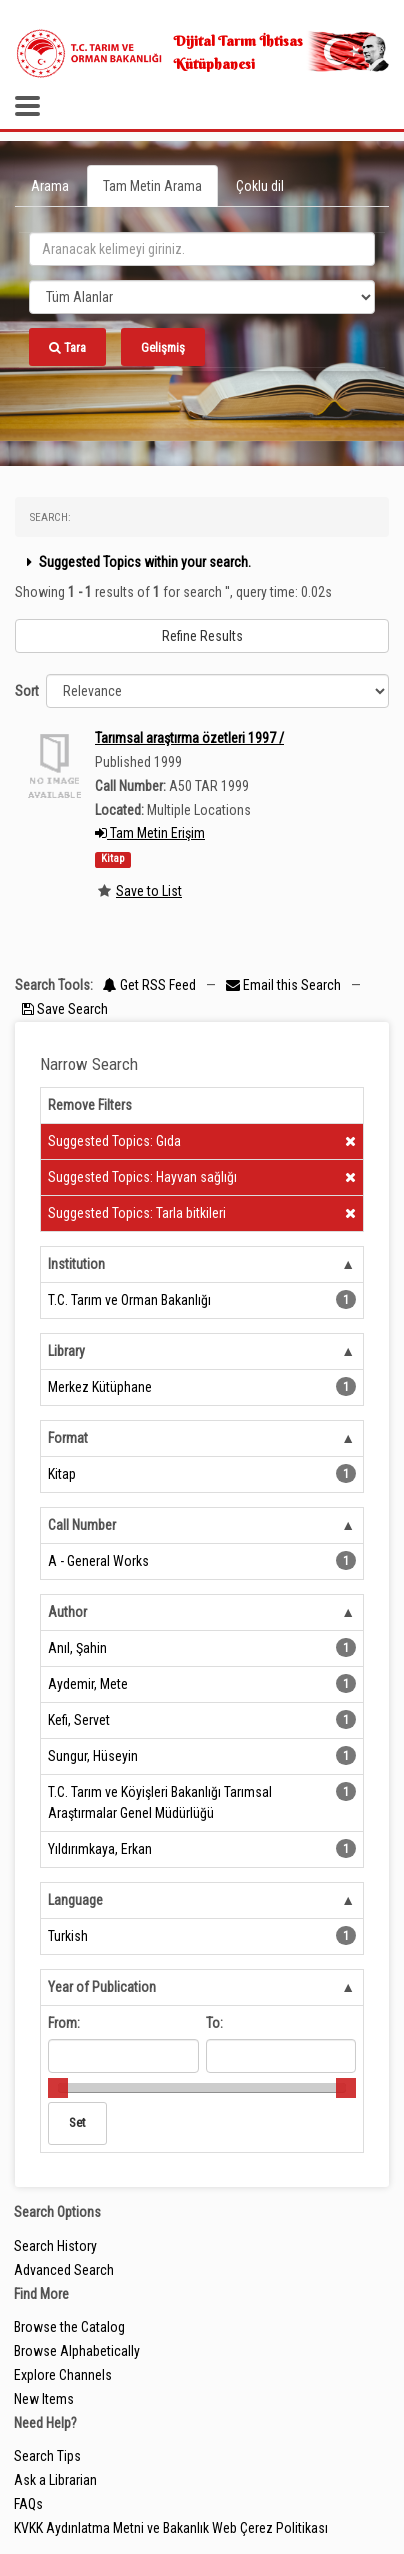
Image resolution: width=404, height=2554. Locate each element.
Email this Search (285, 985)
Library (66, 1351)
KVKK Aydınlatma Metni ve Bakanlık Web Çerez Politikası (171, 2528)
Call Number (82, 1525)
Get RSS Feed (149, 985)
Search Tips (47, 2456)
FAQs (28, 2504)
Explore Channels (63, 2375)
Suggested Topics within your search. (136, 562)
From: (64, 2023)
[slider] (58, 2088)
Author (67, 1612)
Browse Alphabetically (77, 2351)
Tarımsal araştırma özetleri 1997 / (189, 738)
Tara (67, 347)
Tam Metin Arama (152, 186)
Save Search (65, 1009)
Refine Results (202, 636)
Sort (27, 691)
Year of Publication (102, 1987)
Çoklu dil (260, 186)
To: (214, 2023)
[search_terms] (202, 249)
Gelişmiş (163, 347)
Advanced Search (64, 2270)
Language (75, 1900)
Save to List (149, 891)
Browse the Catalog (69, 2327)
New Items (44, 2399)
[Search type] (202, 297)
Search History (55, 2246)
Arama (50, 186)
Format (68, 1438)
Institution (76, 1264)
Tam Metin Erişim (150, 833)
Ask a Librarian (55, 2480)
